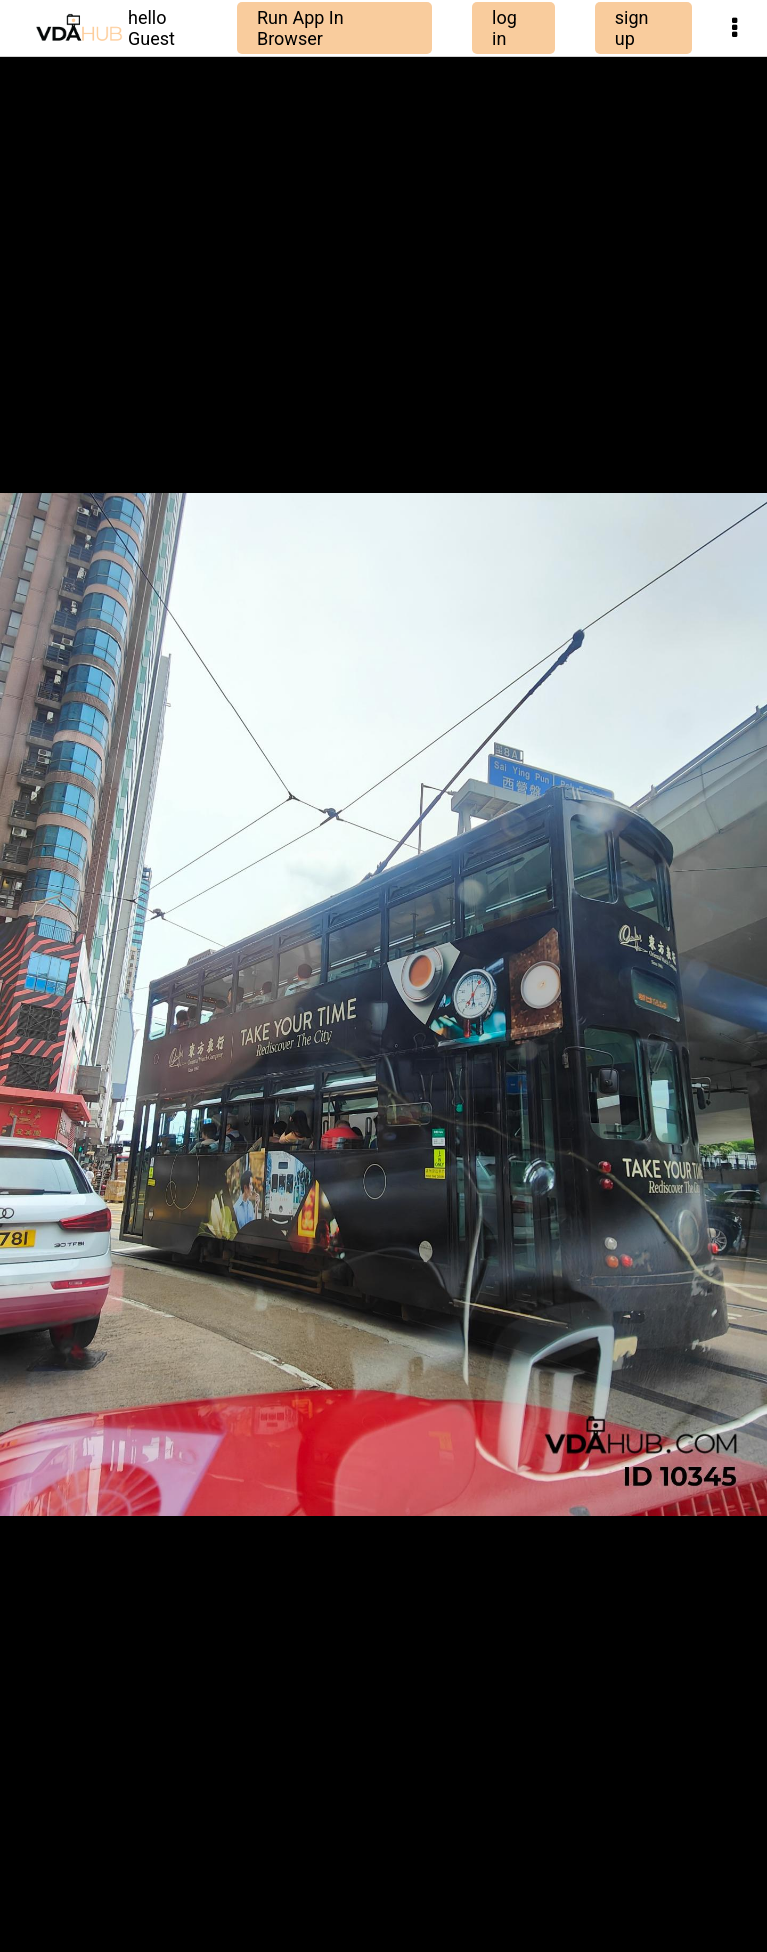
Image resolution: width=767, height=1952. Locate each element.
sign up (632, 28)
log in (504, 28)
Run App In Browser (300, 28)
